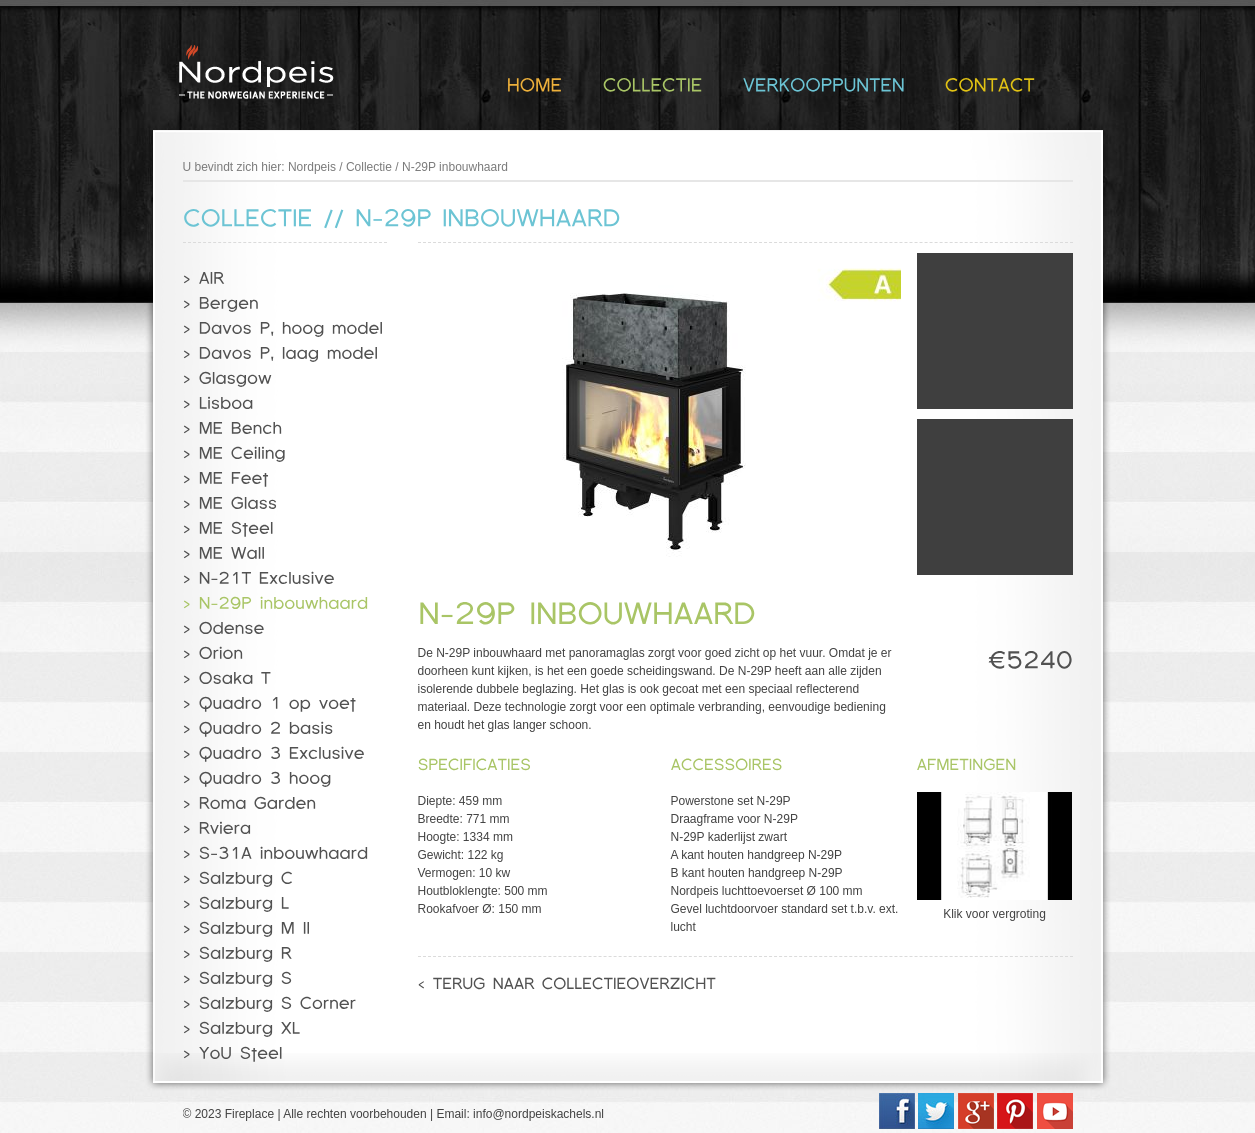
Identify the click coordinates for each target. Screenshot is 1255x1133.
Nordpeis (312, 167)
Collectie (369, 167)
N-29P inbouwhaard (455, 167)
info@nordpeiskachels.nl (538, 1114)
